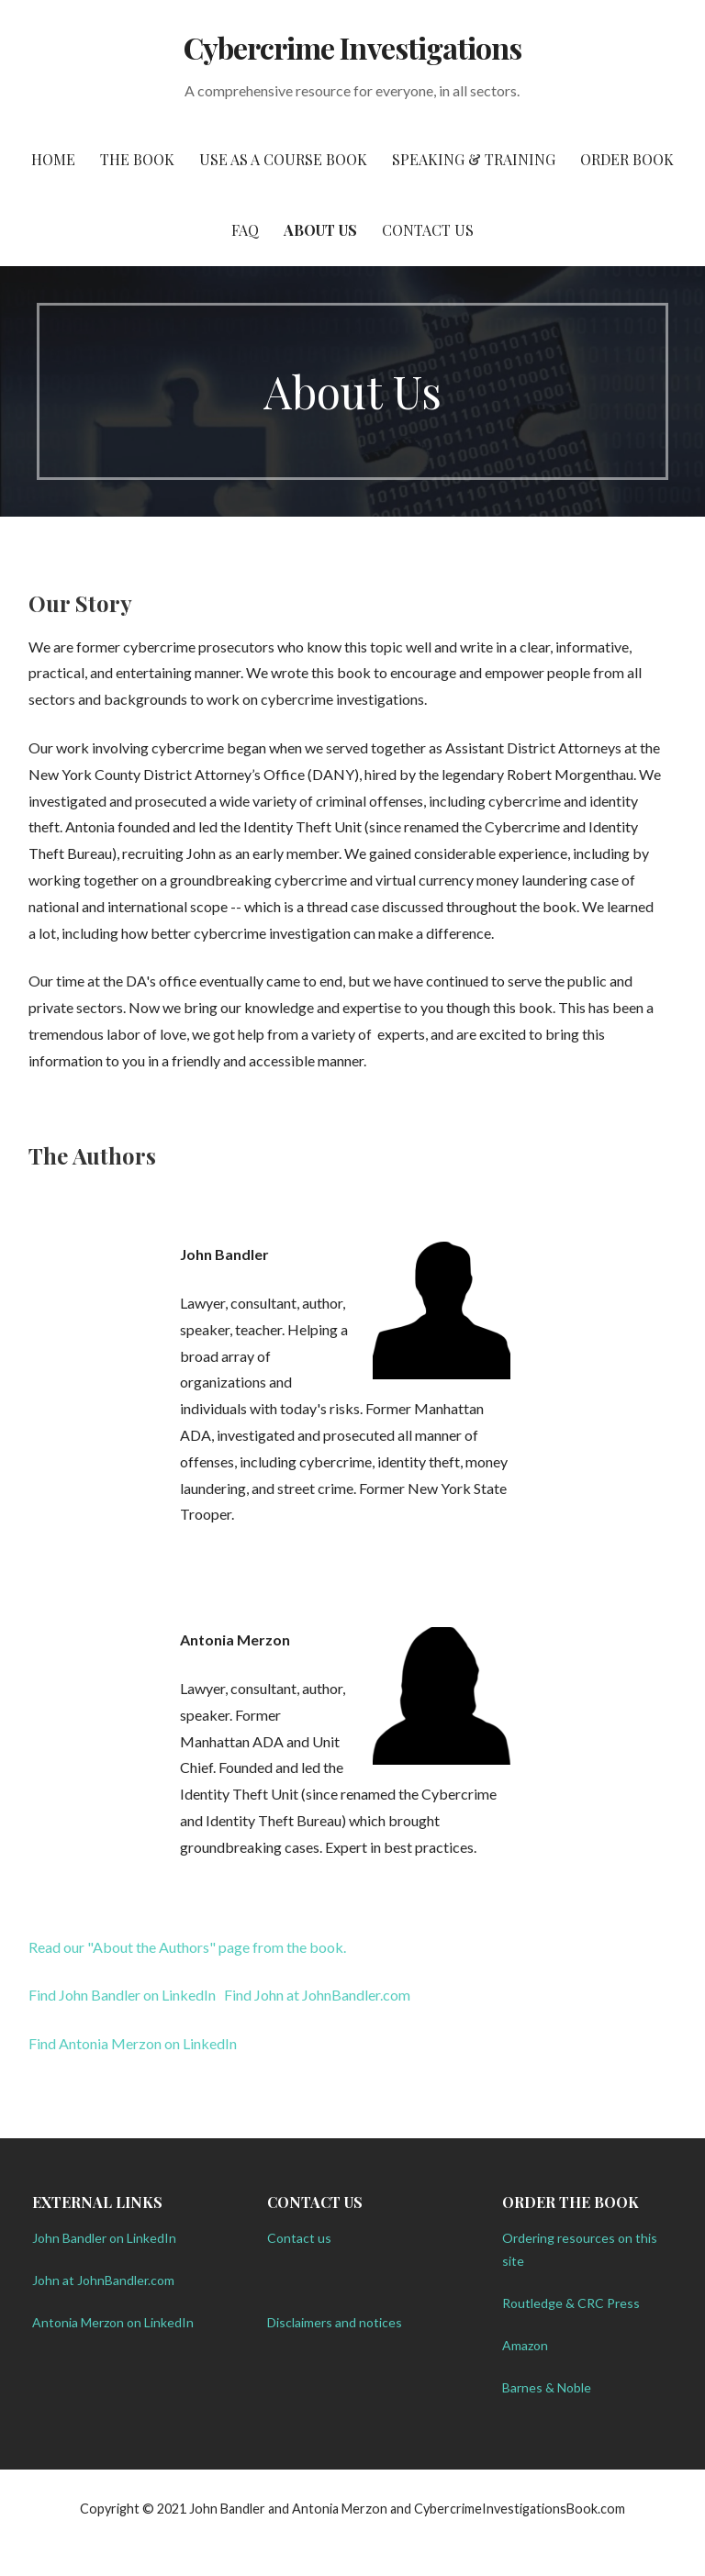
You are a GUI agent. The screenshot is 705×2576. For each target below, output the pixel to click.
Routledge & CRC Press (571, 2303)
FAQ (245, 230)
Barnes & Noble (546, 2387)
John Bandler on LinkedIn (104, 2238)
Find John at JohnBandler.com (317, 1994)
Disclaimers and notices (334, 2322)
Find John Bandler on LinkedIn (122, 1994)
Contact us (299, 2238)
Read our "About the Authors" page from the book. (187, 1947)
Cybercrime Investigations (352, 47)
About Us (320, 230)
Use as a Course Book (283, 159)
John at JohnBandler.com (103, 2280)
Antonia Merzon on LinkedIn (113, 2322)
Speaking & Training (473, 159)
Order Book (627, 159)
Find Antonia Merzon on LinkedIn (132, 2043)
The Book (137, 159)
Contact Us (428, 230)
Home (53, 159)
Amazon (525, 2345)
